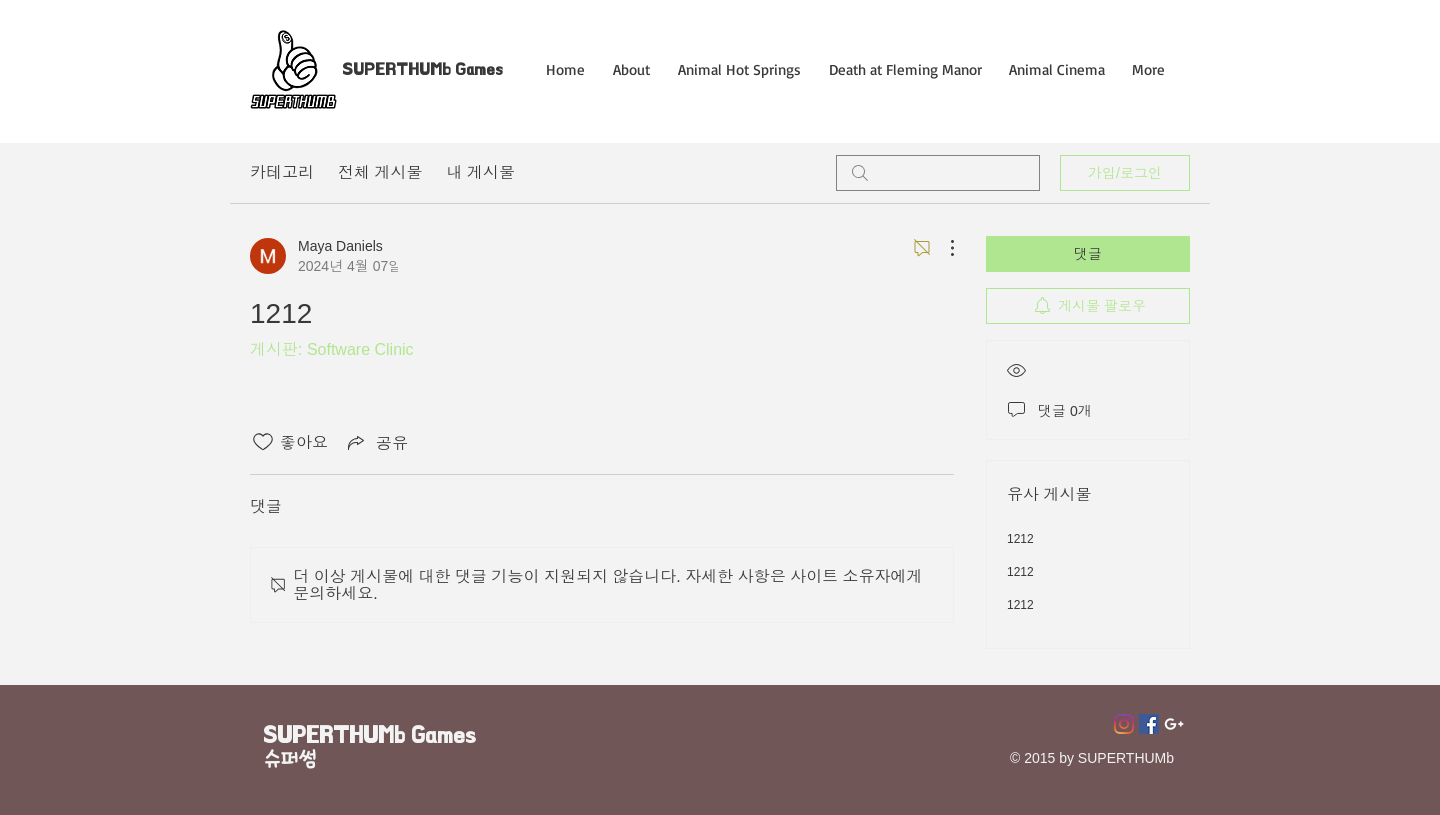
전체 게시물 (380, 172)
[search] (938, 173)
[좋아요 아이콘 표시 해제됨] (263, 442)
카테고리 (282, 172)
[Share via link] (376, 442)
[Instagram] (1124, 724)
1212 (1020, 539)
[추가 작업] (942, 248)
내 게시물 (480, 172)
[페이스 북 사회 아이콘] (1149, 724)
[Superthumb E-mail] (1174, 724)
